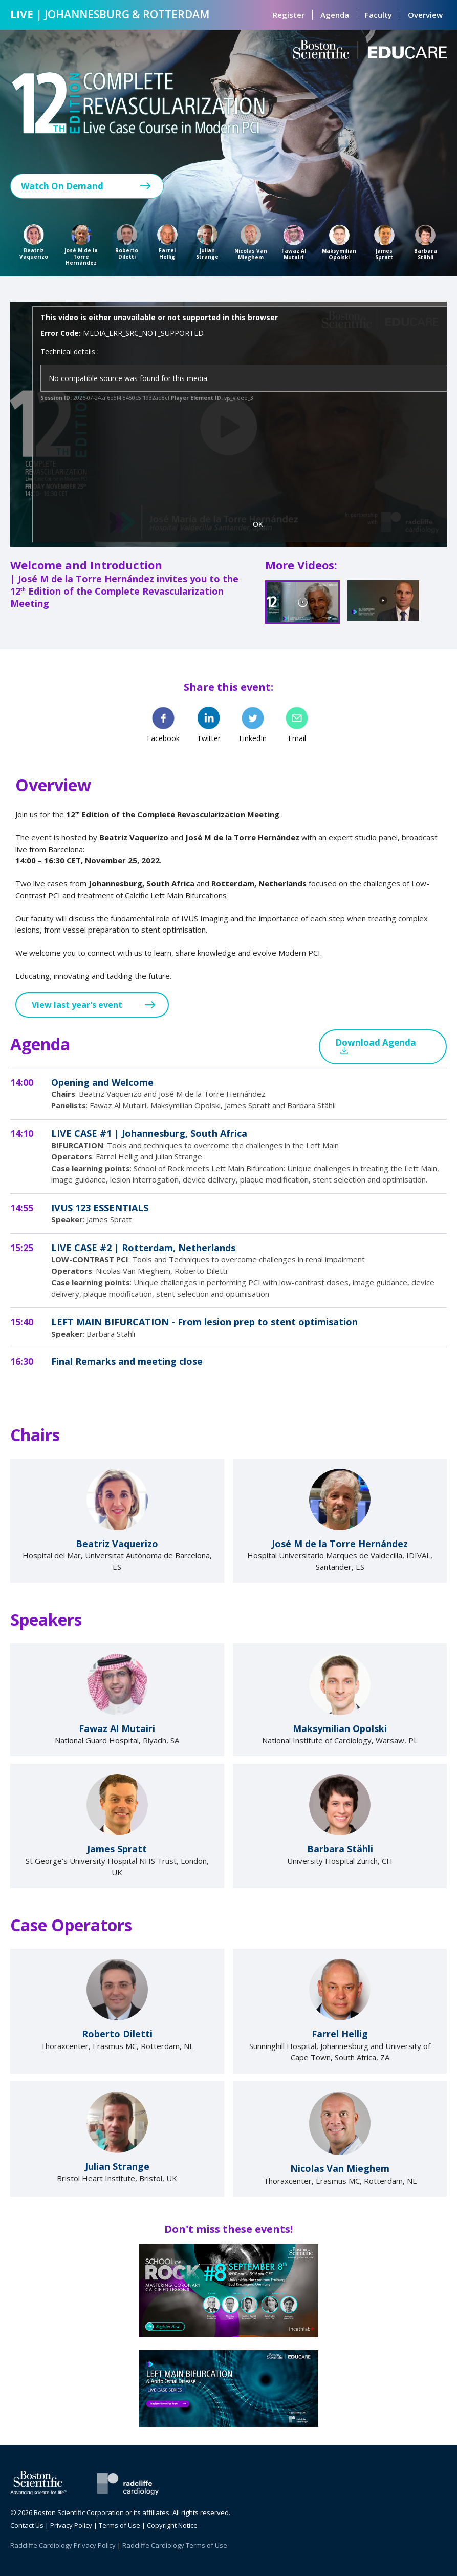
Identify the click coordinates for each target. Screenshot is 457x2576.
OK (258, 524)
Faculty (378, 15)
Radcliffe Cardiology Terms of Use (174, 2545)
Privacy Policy (71, 2525)
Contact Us (26, 2525)
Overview (425, 15)
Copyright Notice (172, 2525)
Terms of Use (119, 2525)
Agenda (334, 15)
